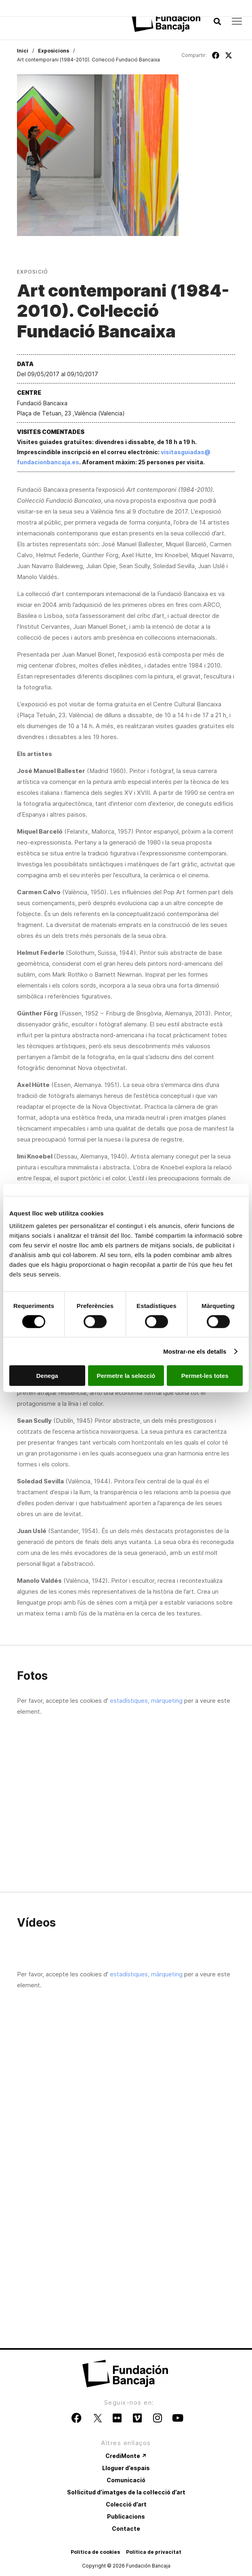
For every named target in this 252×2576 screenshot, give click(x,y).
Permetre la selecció (126, 1375)
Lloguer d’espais (126, 2467)
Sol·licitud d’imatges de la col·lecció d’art (126, 2492)
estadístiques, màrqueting (146, 1700)
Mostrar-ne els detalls (194, 1351)
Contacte (126, 2528)
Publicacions (126, 2516)
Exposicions (53, 51)
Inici (22, 51)
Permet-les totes (205, 1375)
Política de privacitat (153, 2552)
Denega (47, 1375)
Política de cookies (95, 2552)
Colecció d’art (126, 2504)
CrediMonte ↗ (126, 2455)
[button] (217, 21)
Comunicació (126, 2480)
